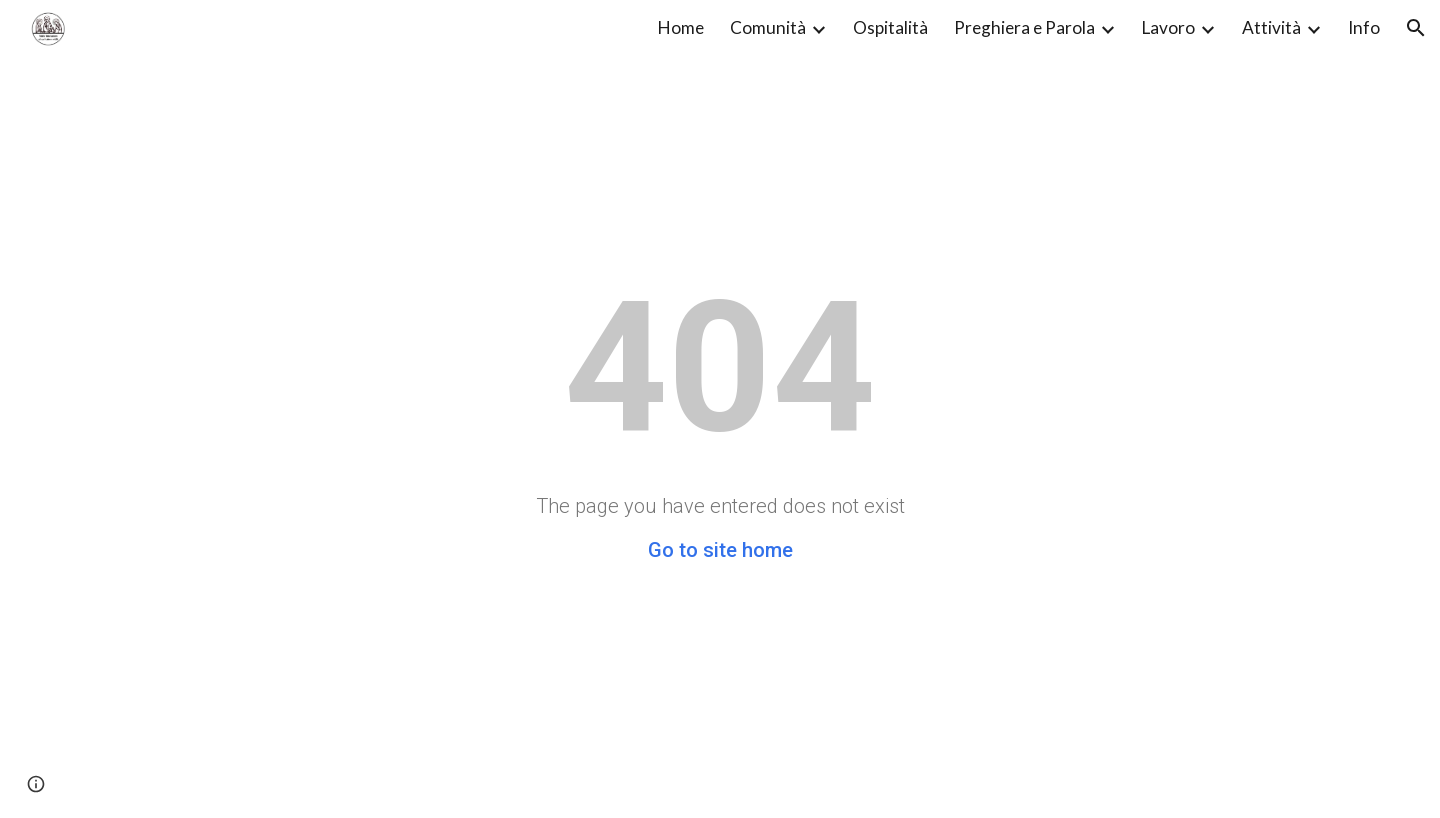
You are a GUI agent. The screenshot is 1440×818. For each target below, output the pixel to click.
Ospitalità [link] (890, 27)
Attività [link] (1271, 27)
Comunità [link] (768, 27)
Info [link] (1364, 27)
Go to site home (720, 550)
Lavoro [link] (1168, 27)
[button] (1416, 28)
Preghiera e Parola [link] (1024, 27)
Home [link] (681, 27)
